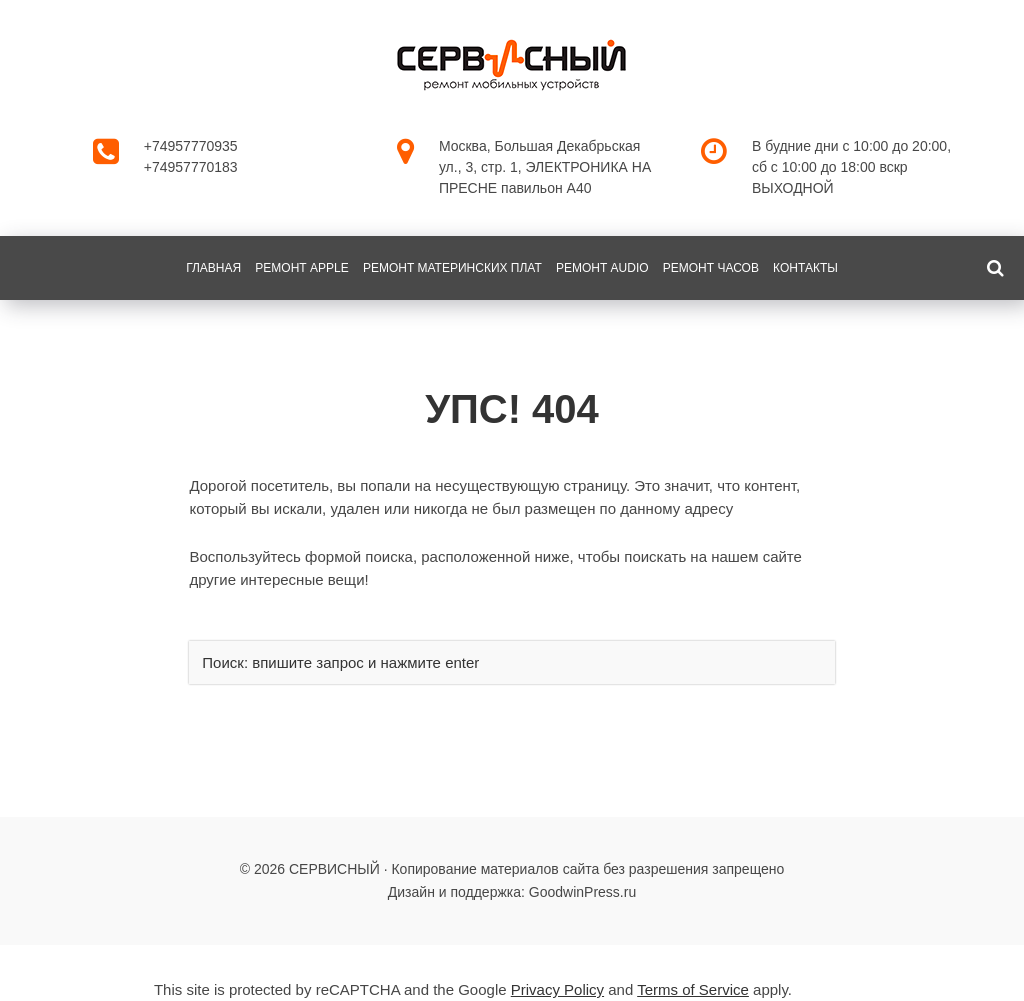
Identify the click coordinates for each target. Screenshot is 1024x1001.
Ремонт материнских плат (452, 268)
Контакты (805, 268)
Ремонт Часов (711, 268)
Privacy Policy (557, 989)
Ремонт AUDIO (602, 268)
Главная (213, 268)
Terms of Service (693, 989)
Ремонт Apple (301, 268)
